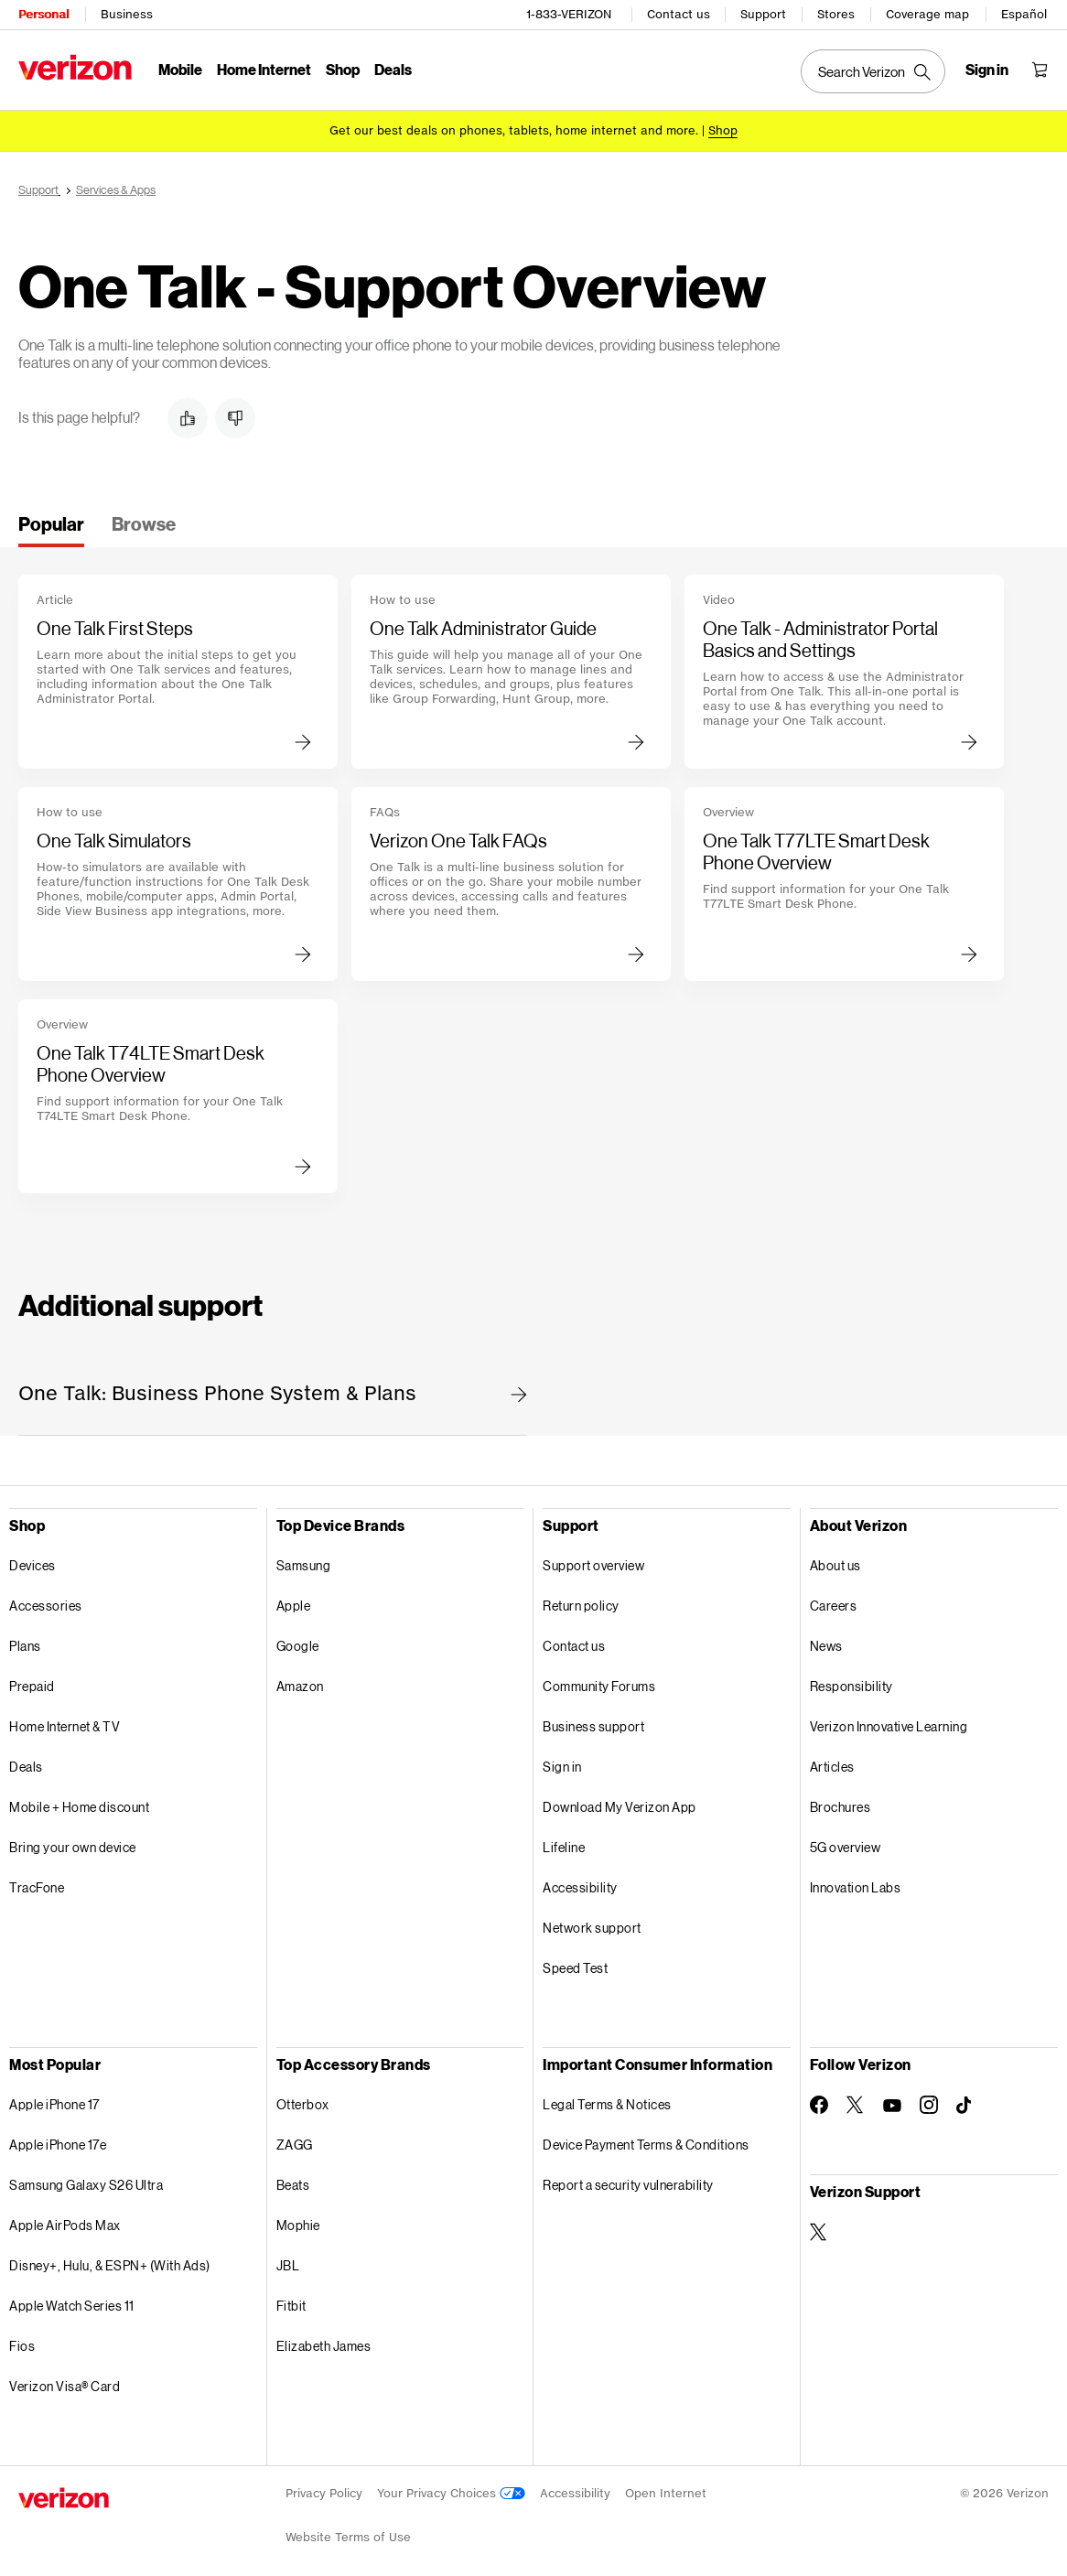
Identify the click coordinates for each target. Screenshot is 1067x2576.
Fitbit (291, 2305)
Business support (593, 1726)
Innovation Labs (855, 1887)
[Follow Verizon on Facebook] (819, 2105)
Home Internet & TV (64, 1726)
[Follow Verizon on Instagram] (929, 2105)
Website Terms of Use (348, 2537)
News (826, 1646)
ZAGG (294, 2144)
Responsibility (851, 1686)
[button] (187, 418)
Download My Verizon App (619, 1807)
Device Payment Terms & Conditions (646, 2144)
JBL (288, 2265)
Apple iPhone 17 (54, 2104)
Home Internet (264, 69)
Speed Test (575, 1968)
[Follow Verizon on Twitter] (855, 2105)
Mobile (180, 69)
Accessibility (580, 1887)
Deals (26, 1766)
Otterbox (302, 2104)
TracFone (36, 1887)
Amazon (300, 1686)
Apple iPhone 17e (57, 2144)
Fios (22, 2346)
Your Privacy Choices (451, 2493)
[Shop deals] (723, 130)
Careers (833, 1605)
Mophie (298, 2225)
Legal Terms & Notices (607, 2104)
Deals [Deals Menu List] (393, 69)
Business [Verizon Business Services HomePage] (127, 14)
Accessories (45, 1605)
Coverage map (927, 14)
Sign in (562, 1766)
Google (297, 1646)
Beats (293, 2185)
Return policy (581, 1605)
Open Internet (665, 2493)
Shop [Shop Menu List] (343, 69)
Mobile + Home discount (79, 1807)
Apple (293, 1605)
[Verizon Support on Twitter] (819, 2232)
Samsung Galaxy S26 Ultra (86, 2185)
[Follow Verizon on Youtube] (892, 2105)
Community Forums (599, 1686)
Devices (32, 1565)
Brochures (840, 1807)
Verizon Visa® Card (64, 2386)
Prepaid (32, 1686)
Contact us (678, 14)
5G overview (845, 1847)
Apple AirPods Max (65, 2225)
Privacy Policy (324, 2493)
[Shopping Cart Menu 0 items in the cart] (1039, 69)
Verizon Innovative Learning (889, 1726)
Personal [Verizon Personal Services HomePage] (43, 14)
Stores (836, 14)
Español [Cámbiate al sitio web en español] (1024, 14)
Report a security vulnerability (628, 2185)
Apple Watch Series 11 (72, 2305)
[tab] (51, 529)
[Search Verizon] (873, 71)
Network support (592, 1927)
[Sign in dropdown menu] (986, 69)
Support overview (593, 1565)
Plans (25, 1646)
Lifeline (564, 1847)
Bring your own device (72, 1847)
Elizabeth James (324, 2346)
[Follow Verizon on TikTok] (965, 2105)
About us (835, 1565)
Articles (832, 1766)
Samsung (303, 1565)
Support (763, 14)
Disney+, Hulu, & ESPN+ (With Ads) (109, 2265)
